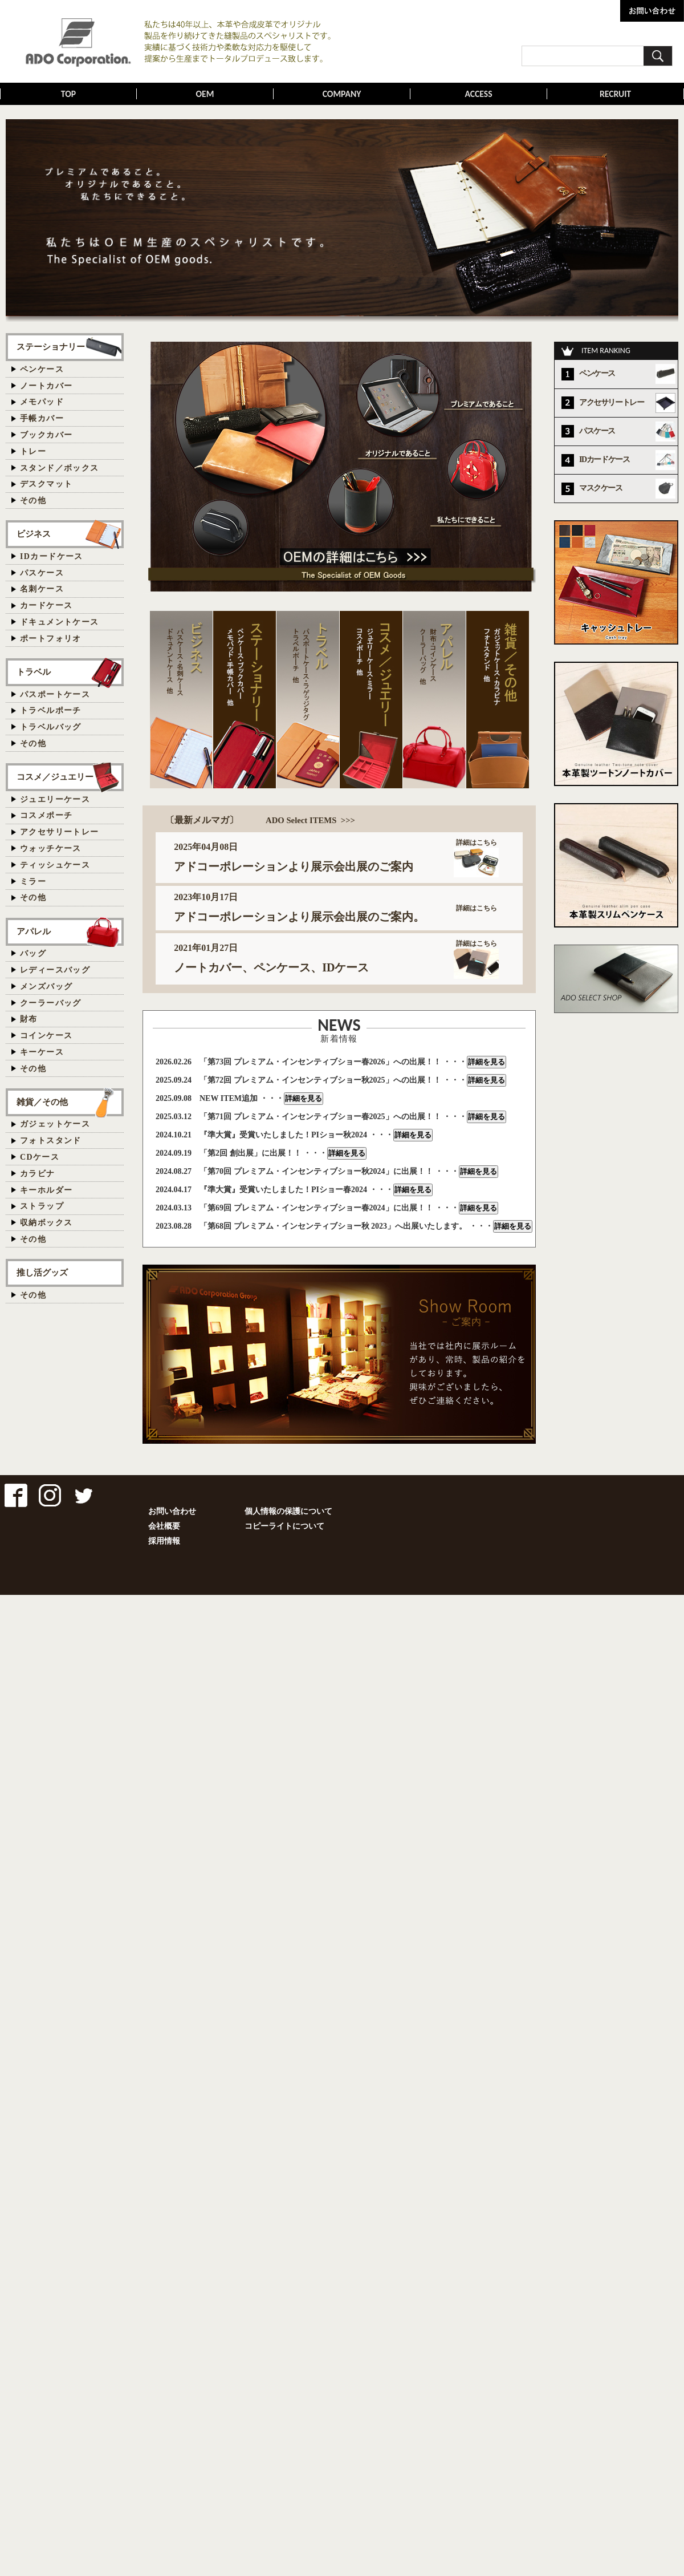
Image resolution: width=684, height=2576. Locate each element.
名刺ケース (42, 589)
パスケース (42, 573)
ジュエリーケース (55, 799)
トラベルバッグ (51, 727)
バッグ (33, 953)
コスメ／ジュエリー (55, 776)
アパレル (34, 931)
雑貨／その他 (42, 1102)
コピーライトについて (284, 1526)
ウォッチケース (51, 848)
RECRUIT (615, 93)
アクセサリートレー (59, 832)
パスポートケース (55, 694)
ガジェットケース (55, 1124)
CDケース (39, 1157)
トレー (33, 451)
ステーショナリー (51, 346)
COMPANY (341, 93)
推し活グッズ (42, 1272)
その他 (33, 500)
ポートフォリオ (51, 638)
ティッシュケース (55, 865)
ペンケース (42, 369)
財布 (29, 1019)
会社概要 (164, 1526)
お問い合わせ (172, 1511)
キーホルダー (46, 1190)
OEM (205, 93)
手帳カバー (42, 418)
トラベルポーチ (51, 710)
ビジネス (34, 533)
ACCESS (478, 93)
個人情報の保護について (288, 1511)
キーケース (42, 1052)
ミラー (33, 881)
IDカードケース (51, 556)
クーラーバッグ (51, 1003)
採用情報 (164, 1541)
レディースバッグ (55, 970)
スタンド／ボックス (59, 468)
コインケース (46, 1035)
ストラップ (42, 1206)
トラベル (34, 672)
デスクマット (46, 484)
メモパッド (42, 402)
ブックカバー (46, 435)
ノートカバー (46, 386)
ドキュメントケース (59, 622)
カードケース (46, 605)
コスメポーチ (46, 815)
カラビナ (37, 1173)
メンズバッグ (46, 986)
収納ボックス (46, 1222)
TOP (68, 93)
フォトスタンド (51, 1140)
